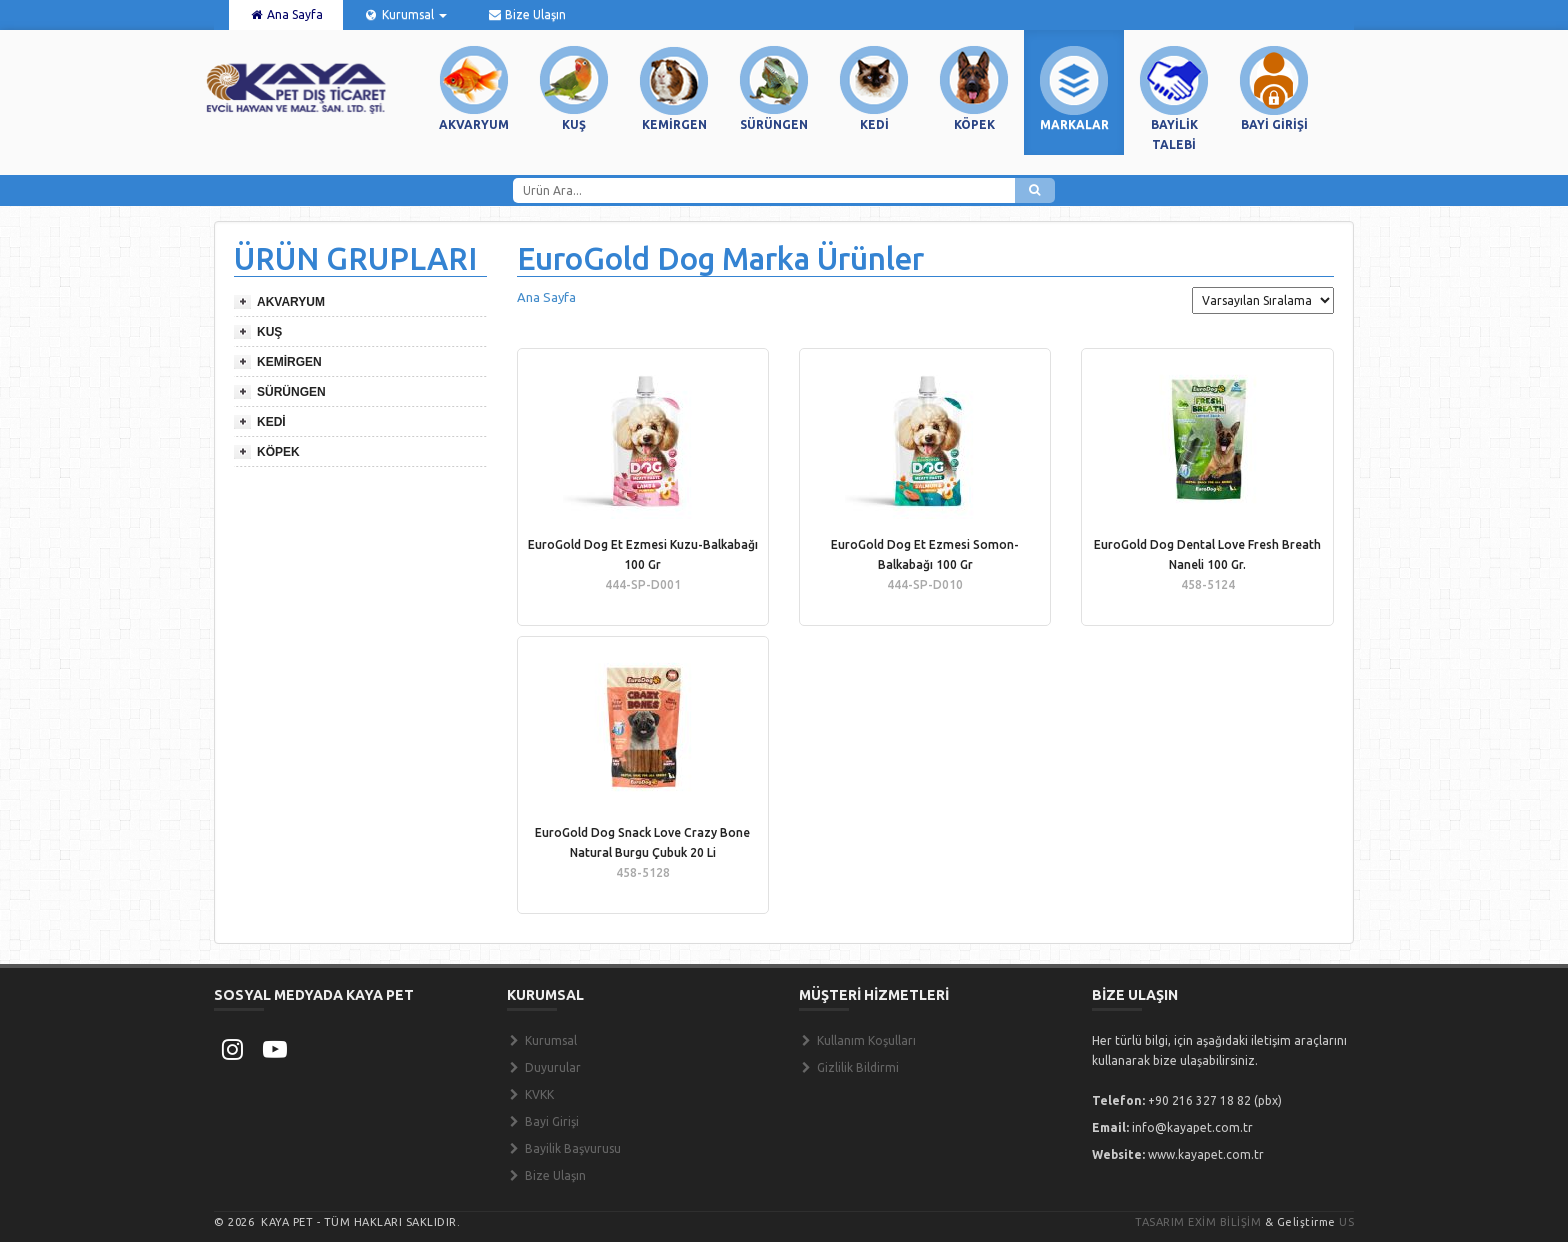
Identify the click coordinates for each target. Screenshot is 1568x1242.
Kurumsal (404, 14)
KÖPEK (278, 452)
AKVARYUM (291, 302)
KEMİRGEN (289, 362)
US (1346, 1222)
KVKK (530, 1094)
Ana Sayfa (286, 14)
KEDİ (271, 422)
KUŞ (269, 332)
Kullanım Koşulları (857, 1040)
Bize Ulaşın (526, 14)
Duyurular (544, 1067)
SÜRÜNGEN (291, 392)
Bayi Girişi (543, 1121)
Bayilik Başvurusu (564, 1148)
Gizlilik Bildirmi (849, 1067)
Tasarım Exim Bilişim (1198, 1222)
